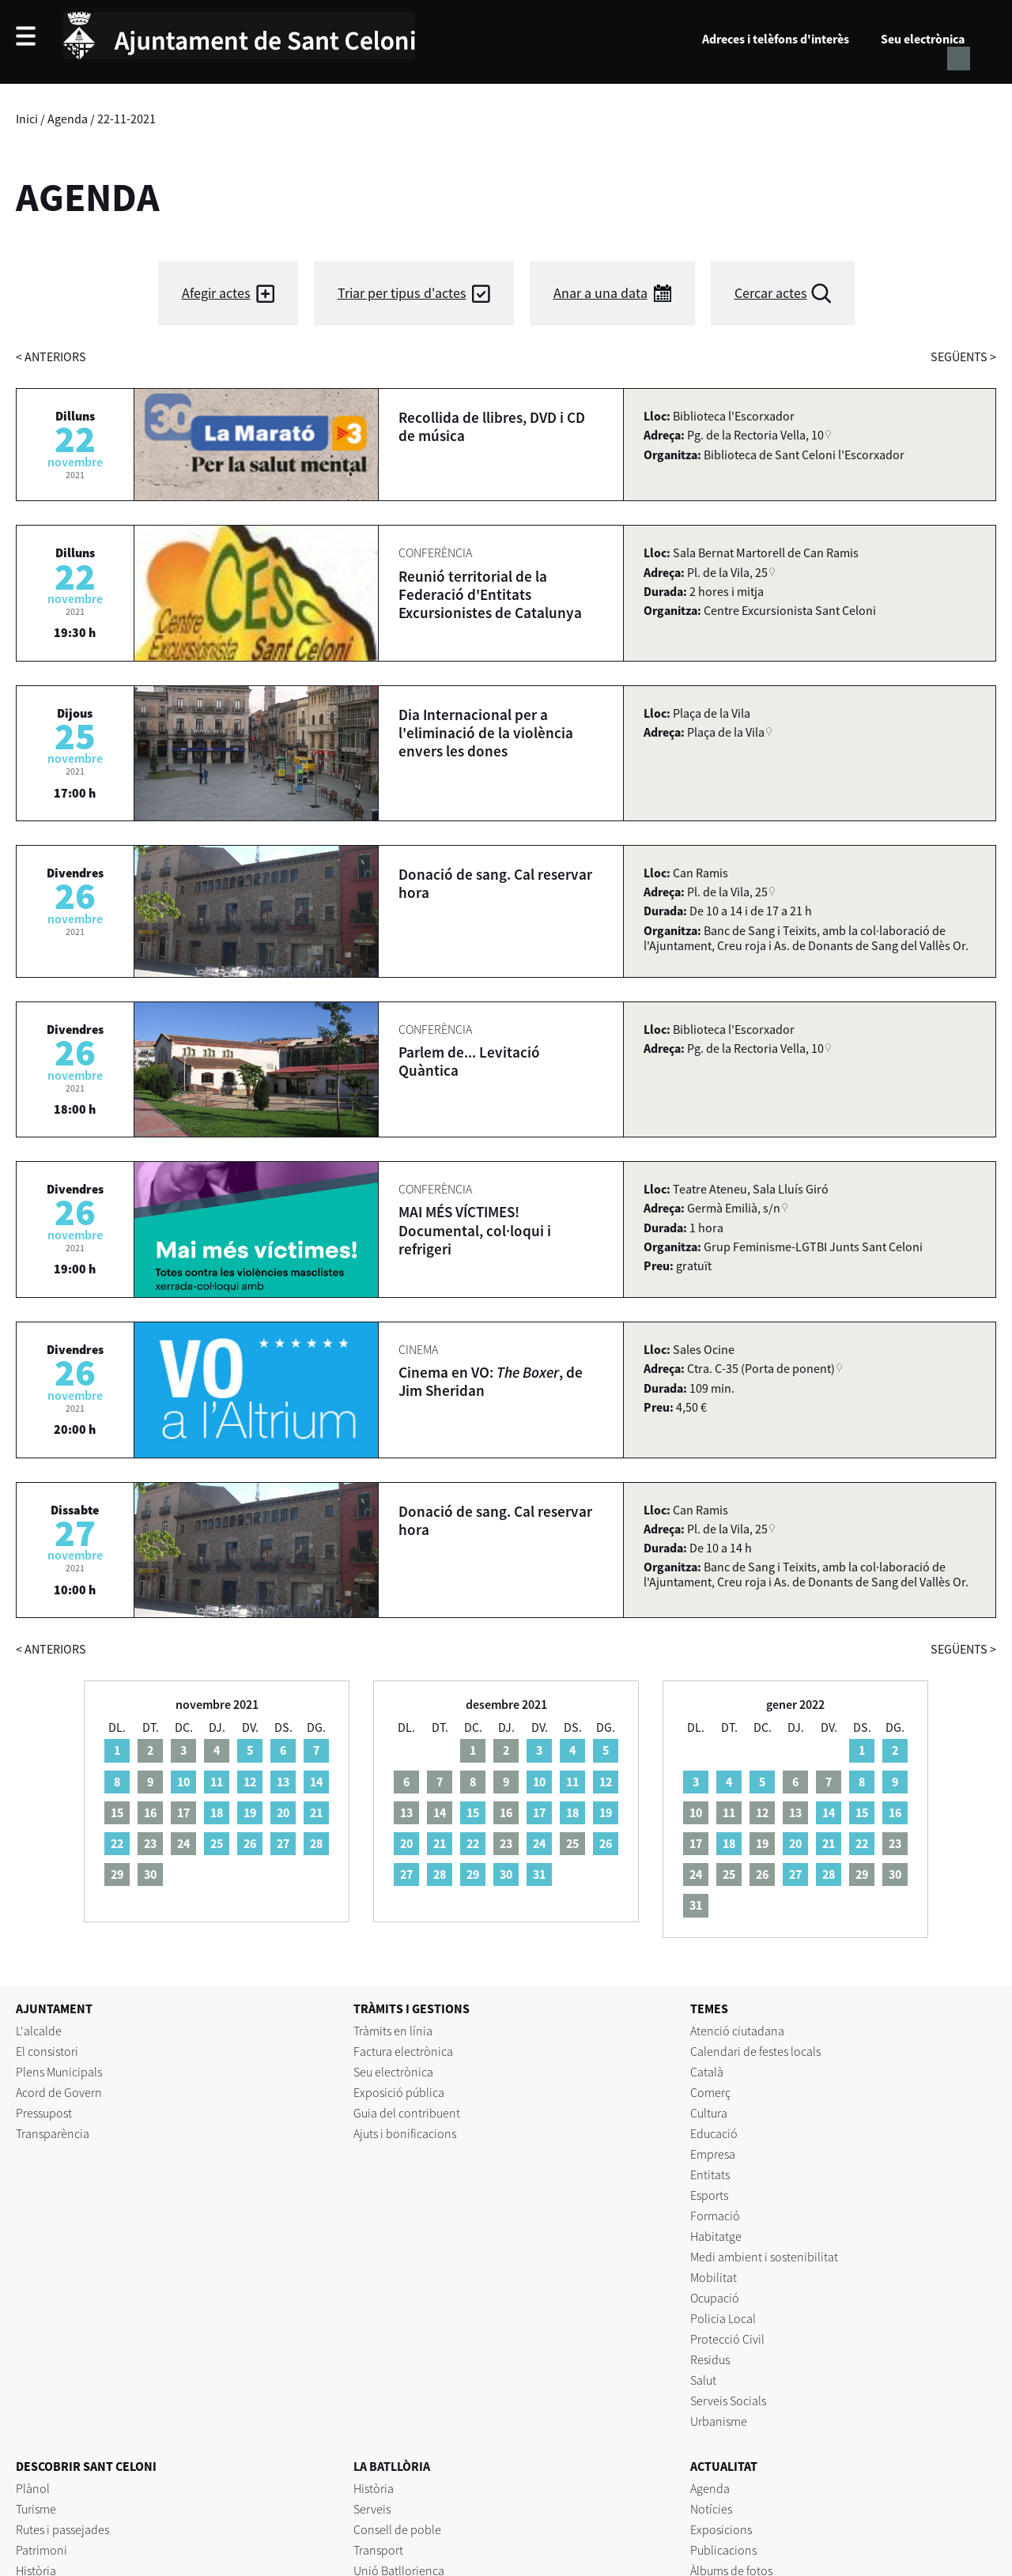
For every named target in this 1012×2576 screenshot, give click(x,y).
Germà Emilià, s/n (733, 1208)
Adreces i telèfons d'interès (775, 39)
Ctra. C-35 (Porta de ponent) (761, 1368)
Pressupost (44, 2113)
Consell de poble (397, 2529)
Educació (714, 2133)
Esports (709, 2195)
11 (216, 1782)
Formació (715, 2215)
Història (373, 2488)
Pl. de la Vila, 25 (727, 572)
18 (216, 1812)
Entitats (710, 2174)
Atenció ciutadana (737, 2031)
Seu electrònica (923, 39)
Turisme (36, 2509)
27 (283, 1843)
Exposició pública (398, 2092)
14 (316, 1782)
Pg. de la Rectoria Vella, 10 (755, 435)
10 (183, 1782)
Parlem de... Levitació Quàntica (469, 1061)
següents (963, 356)
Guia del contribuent (406, 2113)
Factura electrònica (403, 2051)
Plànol (33, 2488)
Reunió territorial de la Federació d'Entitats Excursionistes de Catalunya (490, 594)
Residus (710, 2359)
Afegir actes (216, 293)
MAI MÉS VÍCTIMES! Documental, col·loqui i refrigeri (474, 1230)
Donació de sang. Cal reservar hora (495, 883)
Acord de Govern (59, 2092)
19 (250, 1812)
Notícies (711, 2509)
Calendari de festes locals (755, 2051)
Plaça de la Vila (726, 732)
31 (539, 1874)
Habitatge (716, 2236)
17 (539, 1812)
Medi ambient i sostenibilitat (764, 2257)
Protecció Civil (727, 2339)
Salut (703, 2380)
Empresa (712, 2154)
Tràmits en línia (392, 2031)
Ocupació (714, 2298)
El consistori (47, 2051)
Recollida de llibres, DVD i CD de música (491, 426)
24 (539, 1843)
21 (316, 1812)
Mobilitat (713, 2277)
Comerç (710, 2092)
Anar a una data (600, 293)
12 (250, 1782)
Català (706, 2072)
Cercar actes (770, 293)
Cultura (708, 2113)
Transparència (52, 2133)
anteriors (51, 356)
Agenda (67, 118)
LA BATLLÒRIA (391, 2466)
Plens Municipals (59, 2072)
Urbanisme (718, 2421)
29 (472, 1874)
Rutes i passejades (62, 2529)
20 (283, 1812)
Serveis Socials (728, 2400)
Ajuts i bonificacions (404, 2133)
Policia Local (723, 2318)
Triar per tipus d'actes (402, 293)
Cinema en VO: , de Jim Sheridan (490, 1381)
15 (472, 1812)
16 (895, 1812)
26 (250, 1843)
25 (216, 1843)
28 (316, 1843)
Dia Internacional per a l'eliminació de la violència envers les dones (485, 732)
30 (506, 1874)
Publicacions (723, 2550)
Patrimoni (41, 2550)
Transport (378, 2550)
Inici (27, 118)
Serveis (372, 2509)
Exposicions (721, 2529)
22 (117, 1843)
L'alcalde (39, 2031)
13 (283, 1782)
